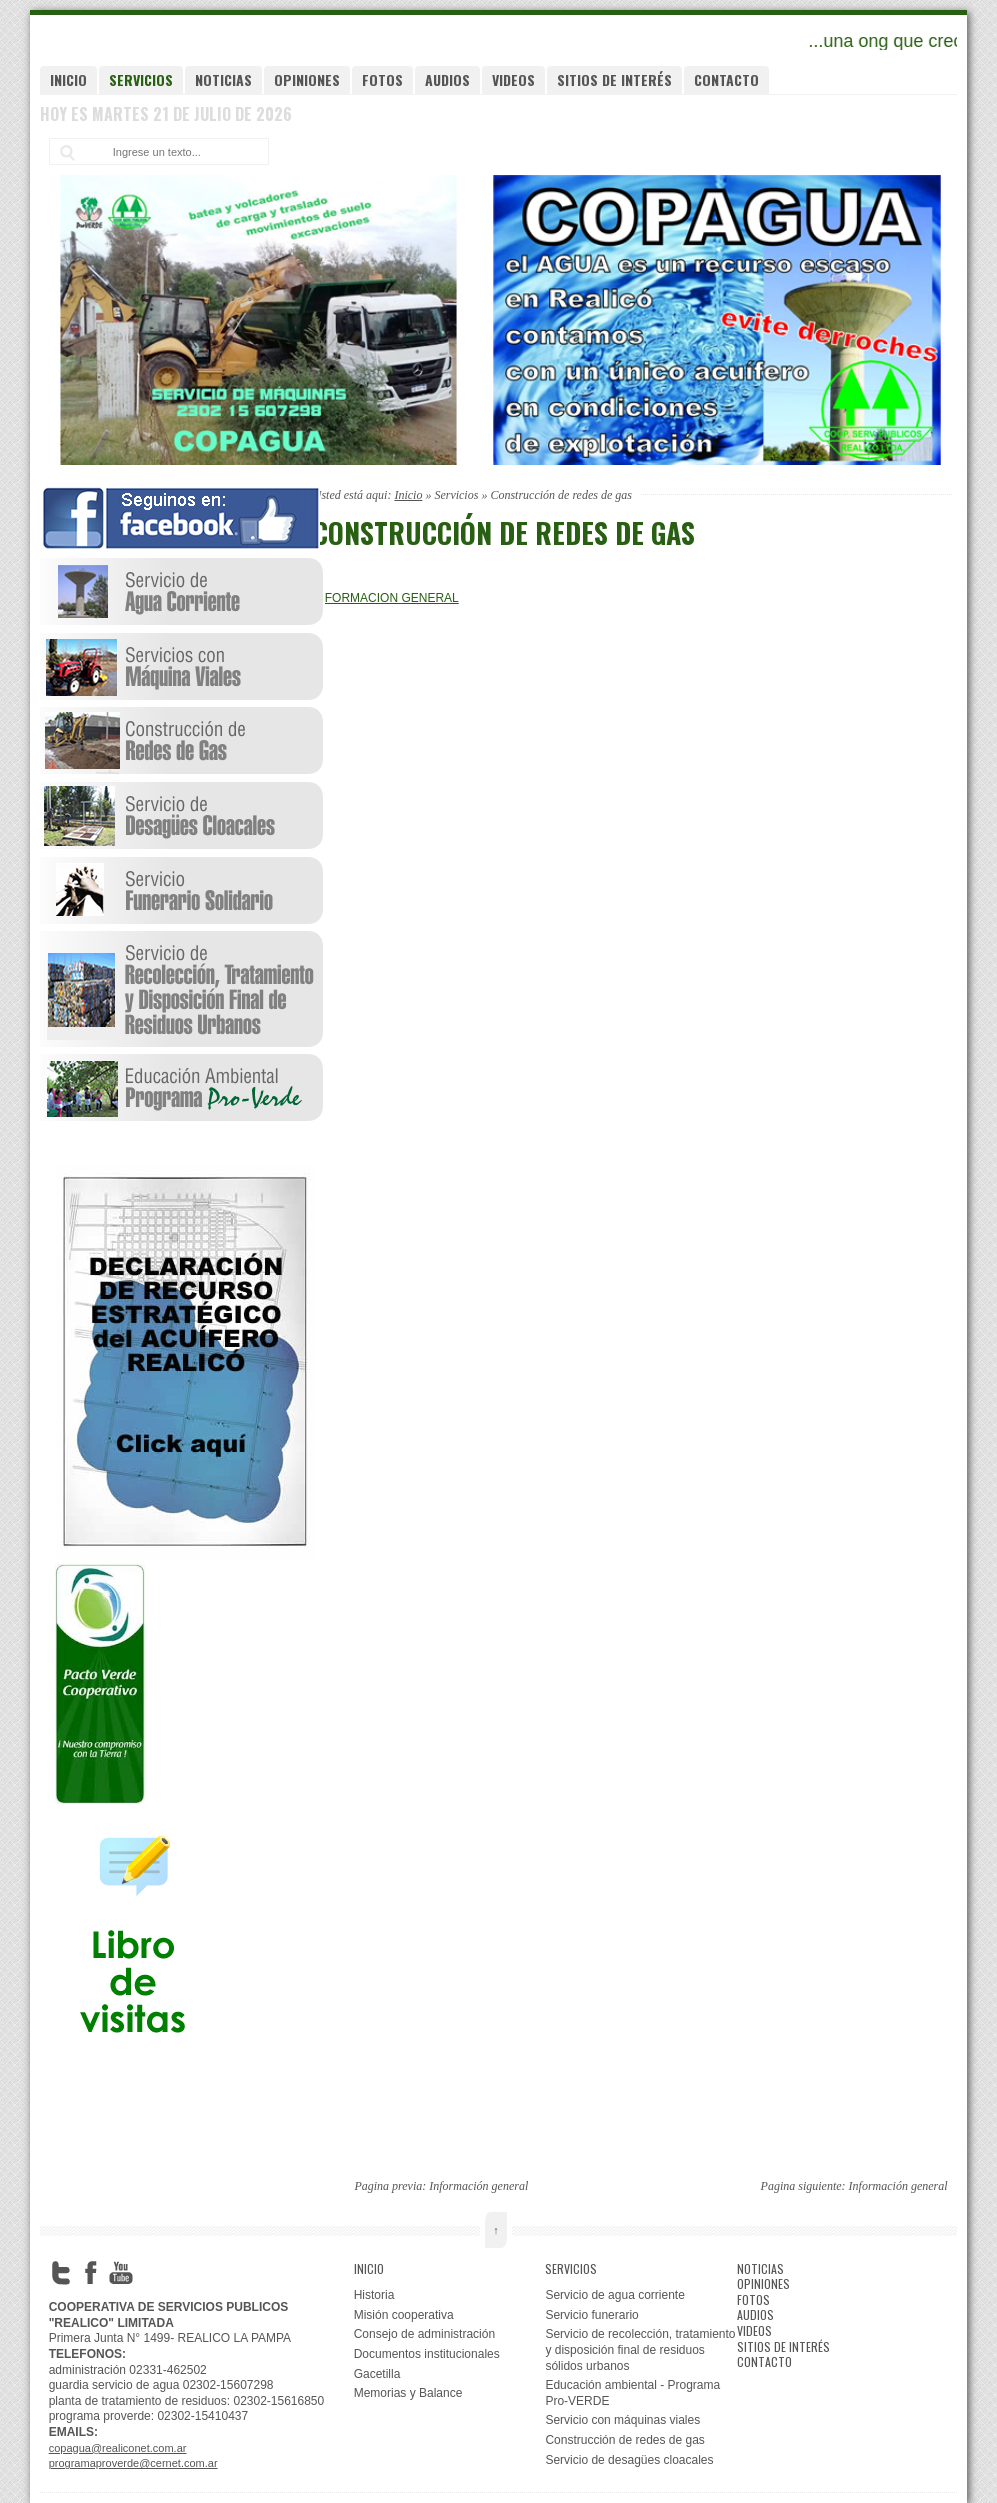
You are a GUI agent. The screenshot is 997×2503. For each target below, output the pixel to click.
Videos (513, 79)
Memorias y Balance (408, 2393)
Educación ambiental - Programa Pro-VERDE (632, 2393)
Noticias (223, 79)
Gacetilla (377, 2374)
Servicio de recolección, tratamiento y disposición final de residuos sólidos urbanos (640, 2349)
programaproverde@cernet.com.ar (133, 2463)
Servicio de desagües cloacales (629, 2460)
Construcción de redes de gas (624, 2440)
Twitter (61, 2273)
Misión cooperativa (404, 2315)
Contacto (726, 79)
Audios (447, 79)
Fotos (382, 79)
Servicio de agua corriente (614, 2295)
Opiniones (307, 79)
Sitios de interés (614, 79)
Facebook (91, 2273)
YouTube (121, 2273)
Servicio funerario (591, 2315)
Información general (478, 2186)
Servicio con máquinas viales (622, 2420)
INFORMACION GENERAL (386, 598)
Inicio (68, 79)
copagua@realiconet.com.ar (118, 2448)
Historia (374, 2295)
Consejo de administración (424, 2334)
